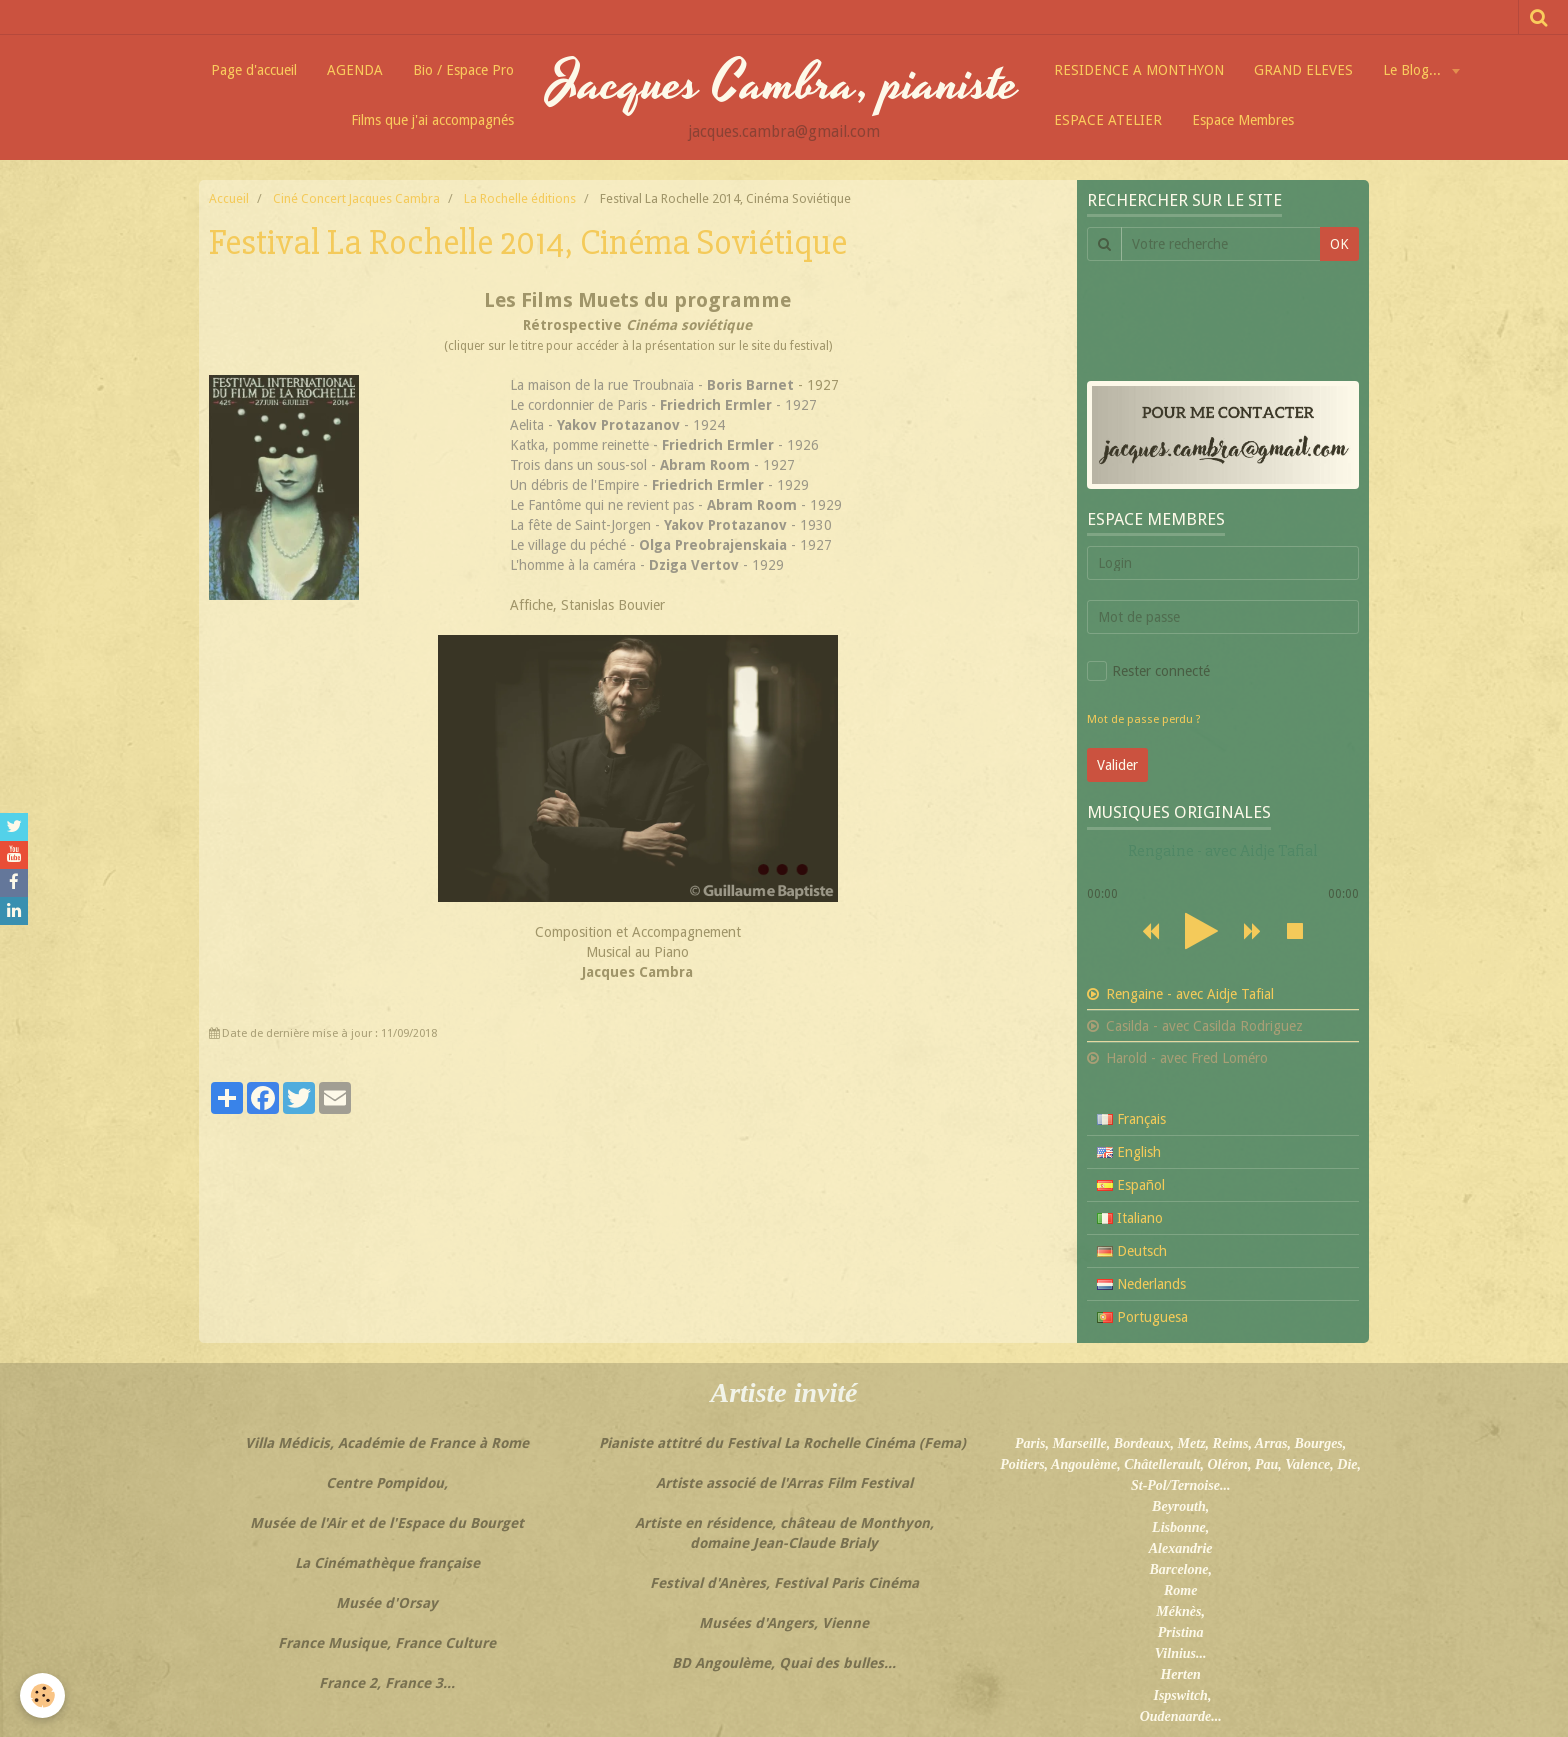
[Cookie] (42, 1695)
